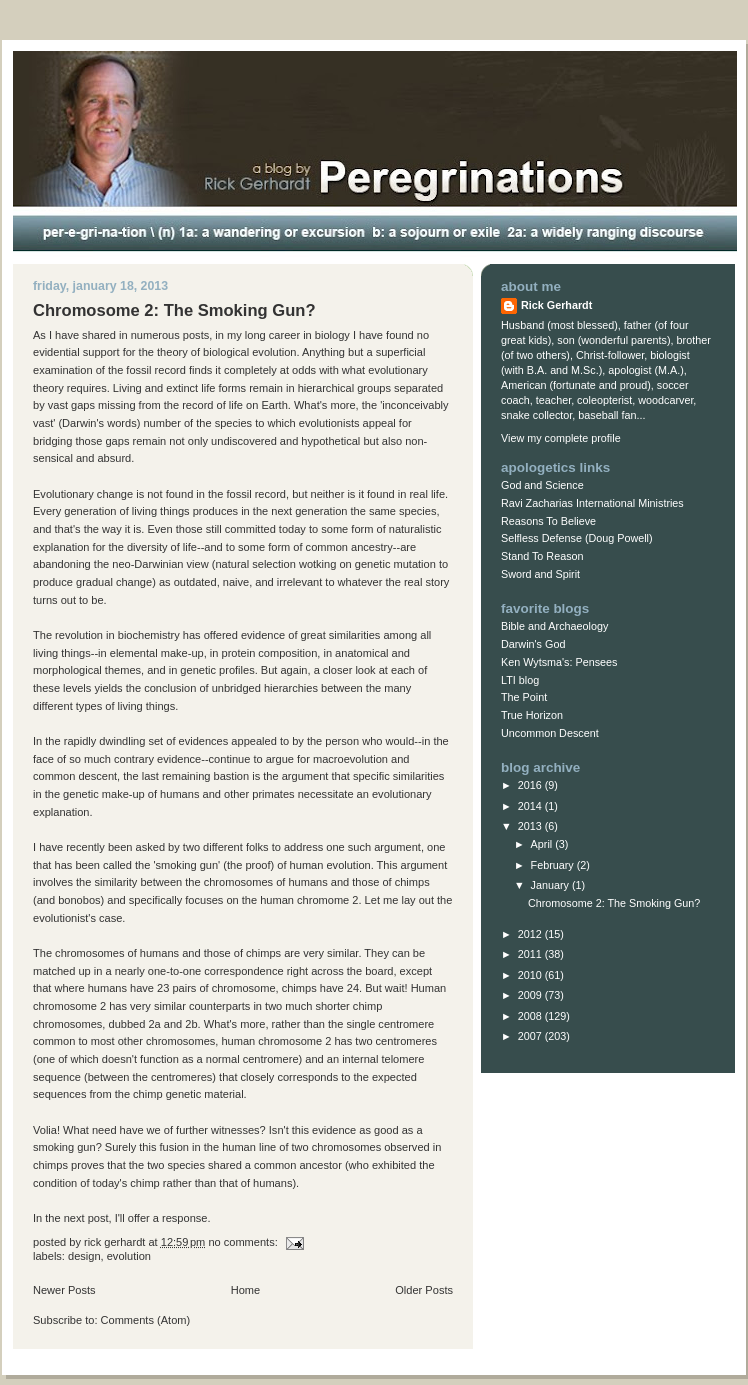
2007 (531, 1036)
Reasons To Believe (548, 521)
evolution (129, 1256)
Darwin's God (533, 644)
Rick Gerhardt (556, 305)
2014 (531, 806)
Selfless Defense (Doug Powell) (577, 538)
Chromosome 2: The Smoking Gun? (174, 310)
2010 (531, 975)
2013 (531, 826)
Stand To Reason (542, 556)
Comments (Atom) (146, 1320)
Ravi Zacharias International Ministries (592, 503)
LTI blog (520, 680)
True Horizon (532, 715)
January (551, 885)
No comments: (244, 1242)
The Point (524, 697)
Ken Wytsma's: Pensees (559, 662)
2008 (531, 1016)
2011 (531, 954)
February (554, 865)
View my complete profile (561, 438)
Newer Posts (64, 1290)
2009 (531, 995)
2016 (531, 785)
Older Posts (424, 1290)
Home (245, 1290)
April (543, 844)
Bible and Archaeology (554, 626)
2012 (531, 934)
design (84, 1256)
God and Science (542, 485)
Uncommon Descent (550, 733)
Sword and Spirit (540, 574)
